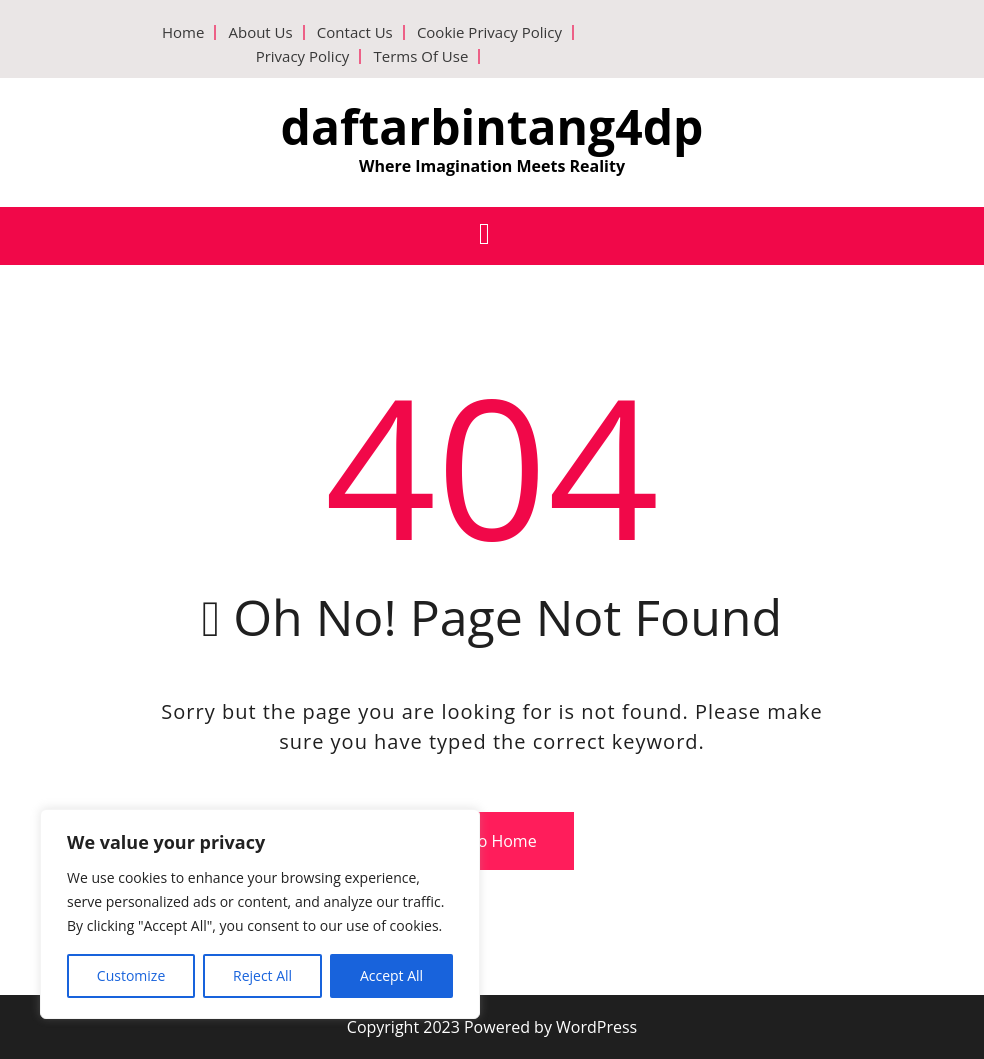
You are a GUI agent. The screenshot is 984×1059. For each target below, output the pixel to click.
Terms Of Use (420, 56)
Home (183, 32)
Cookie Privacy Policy (489, 32)
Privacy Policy (303, 56)
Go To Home (484, 841)
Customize (131, 975)
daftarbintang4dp (492, 126)
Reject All (262, 975)
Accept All (391, 975)
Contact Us (355, 32)
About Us (260, 32)
